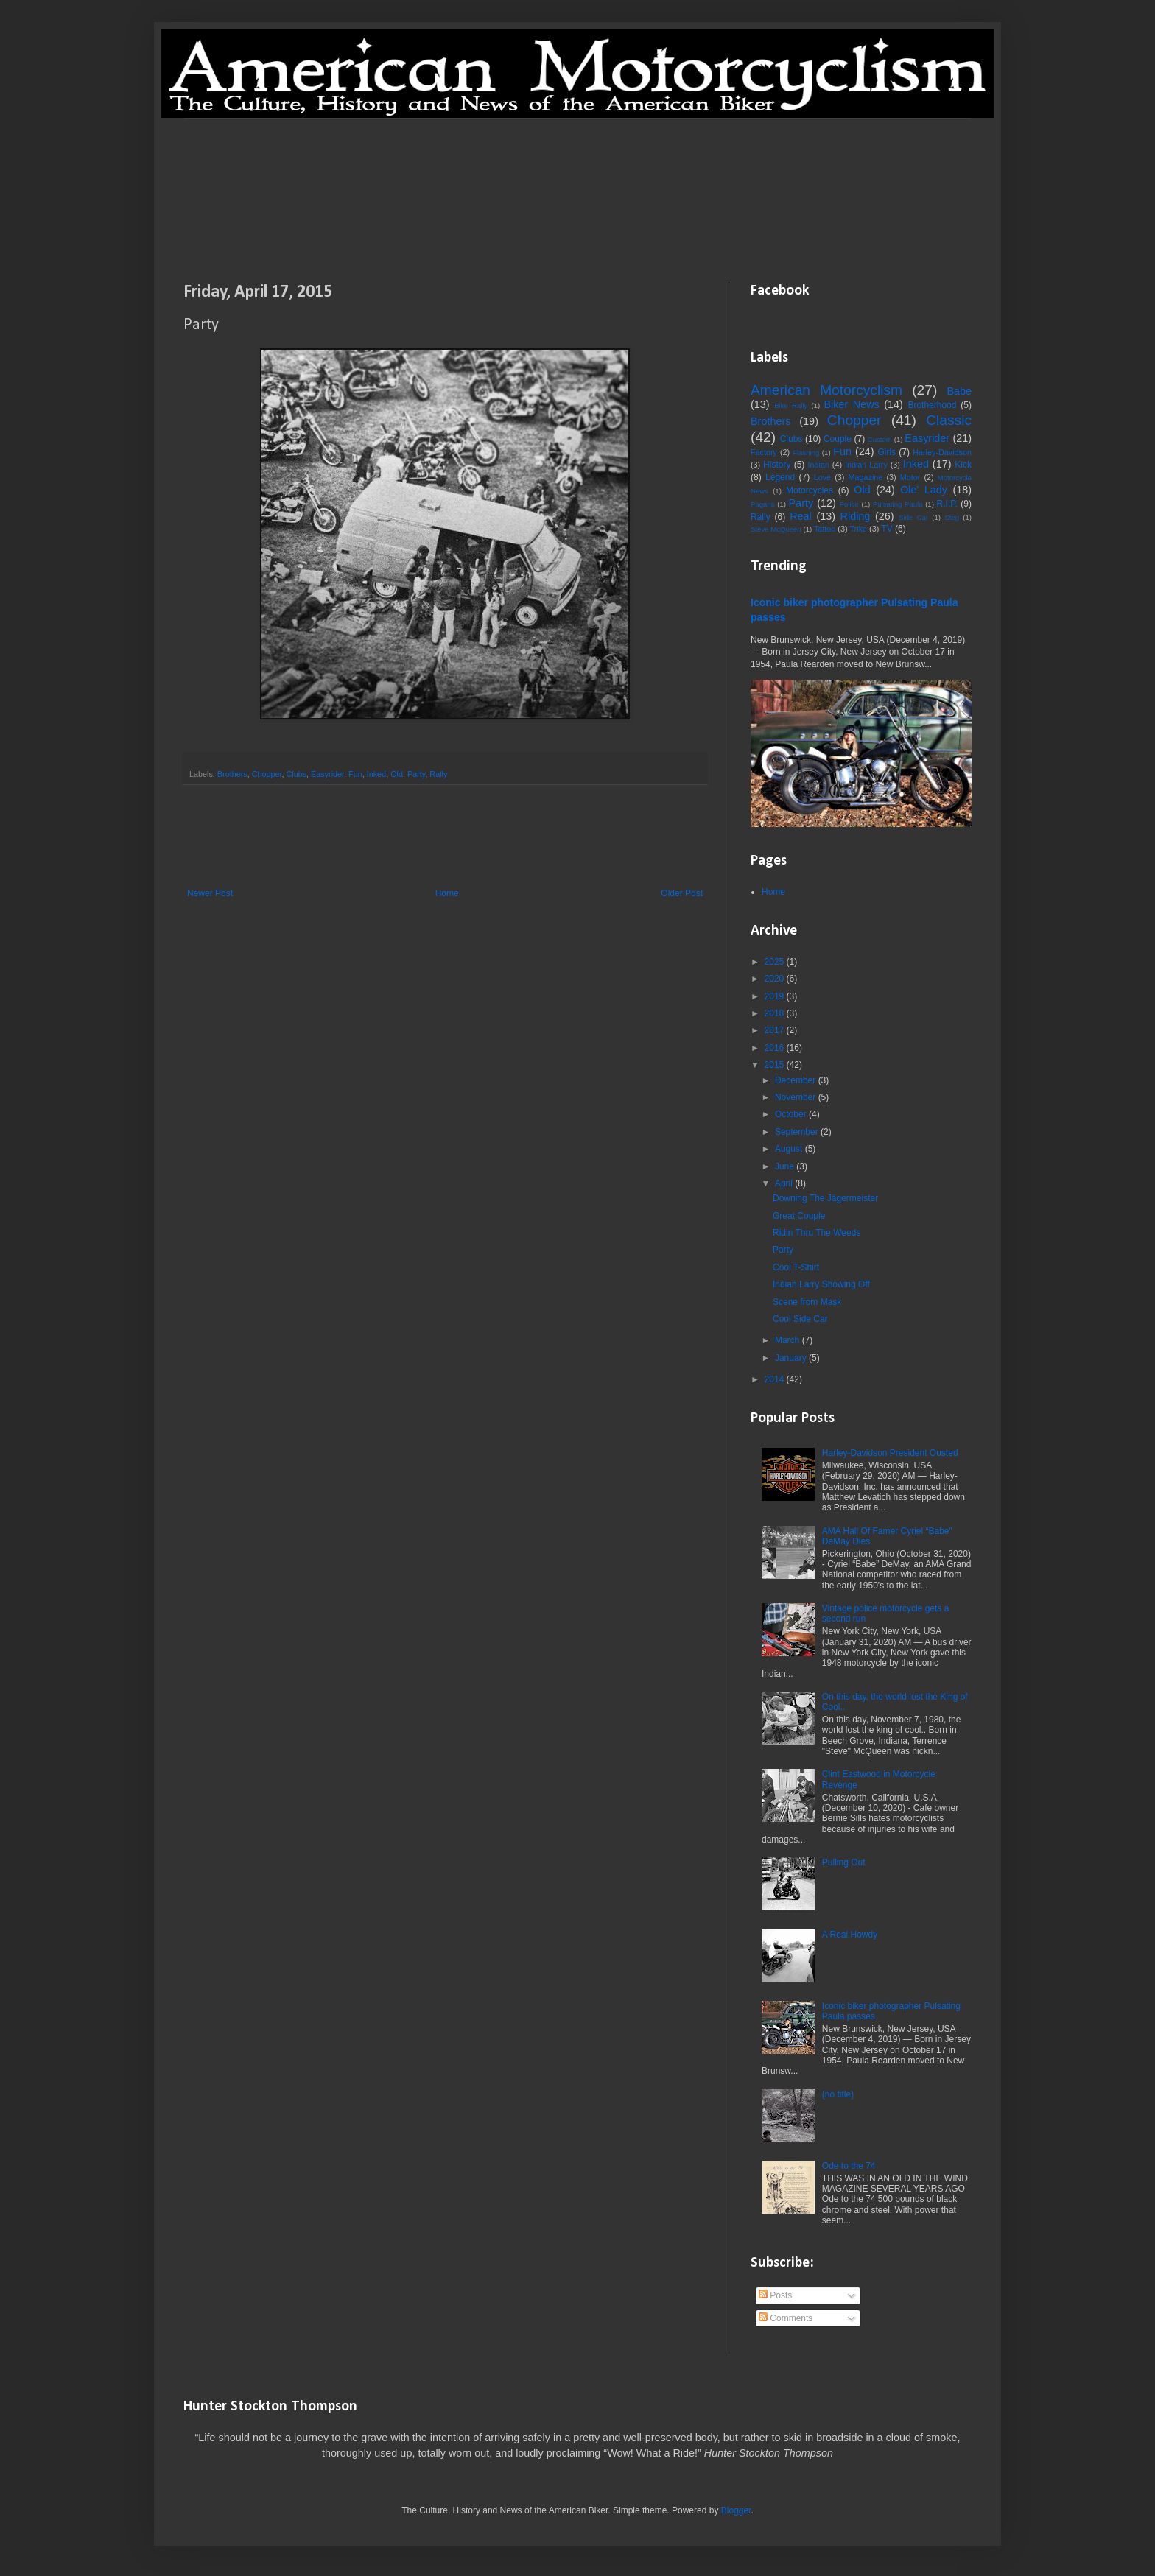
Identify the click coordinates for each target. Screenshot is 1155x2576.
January (792, 1358)
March (788, 1340)
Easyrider (327, 774)
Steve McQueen (776, 529)
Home (447, 893)
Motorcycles (809, 490)
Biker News (851, 404)
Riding (855, 516)
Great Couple (799, 1216)
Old (396, 774)
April (785, 1183)
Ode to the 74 (849, 2166)
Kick (963, 465)
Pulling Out (844, 1862)
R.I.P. (947, 504)
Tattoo (824, 528)
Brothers (232, 774)
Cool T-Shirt (796, 1267)
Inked (376, 774)
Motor (910, 477)
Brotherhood (932, 405)
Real (801, 516)
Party (416, 774)
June (785, 1166)
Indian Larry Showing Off (821, 1284)
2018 (776, 1013)
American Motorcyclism (826, 390)
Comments (785, 2318)
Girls (886, 452)
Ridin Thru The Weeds (816, 1233)
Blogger (736, 2510)
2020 (776, 979)
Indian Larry (866, 464)
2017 (776, 1030)
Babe (959, 391)
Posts (775, 2295)
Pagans (763, 504)
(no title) (838, 2094)
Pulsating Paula (898, 504)
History (776, 465)
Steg (951, 517)
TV (886, 529)
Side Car (913, 517)
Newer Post (210, 893)
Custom (880, 439)
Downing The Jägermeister (825, 1198)
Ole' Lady (923, 490)
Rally (438, 774)
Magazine (865, 477)
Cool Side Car (800, 1319)
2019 (776, 996)
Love (822, 477)
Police (849, 504)
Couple (838, 439)
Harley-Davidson (942, 452)
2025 (776, 962)
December (796, 1080)
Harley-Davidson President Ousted (890, 1453)
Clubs (296, 774)
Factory (764, 452)
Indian (818, 464)
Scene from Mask (807, 1302)
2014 (776, 1379)
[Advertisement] (577, 199)
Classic (949, 420)
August (790, 1149)
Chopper (267, 774)
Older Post (682, 893)
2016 (776, 1048)
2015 (776, 1065)
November (796, 1097)
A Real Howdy (849, 1934)
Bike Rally (790, 405)
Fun (355, 774)
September (798, 1132)
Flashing (806, 452)
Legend (780, 477)
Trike (859, 528)
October (792, 1114)
